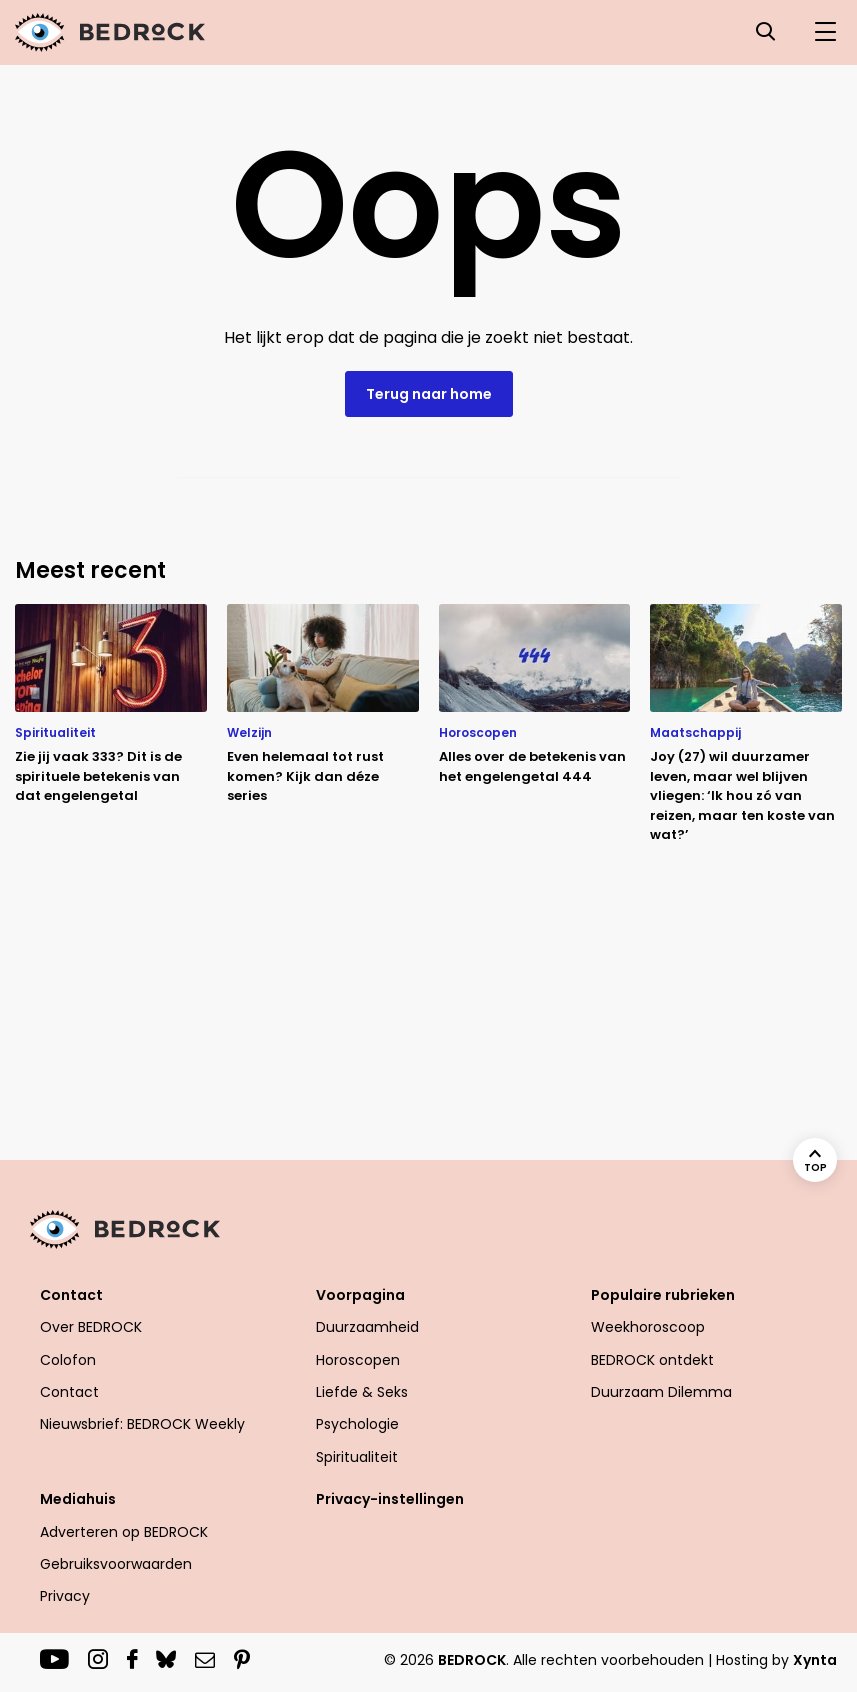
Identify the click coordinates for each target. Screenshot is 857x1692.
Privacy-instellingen (390, 1499)
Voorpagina (360, 1295)
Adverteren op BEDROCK (124, 1532)
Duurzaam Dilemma (661, 1392)
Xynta (815, 1660)
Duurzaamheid (367, 1327)
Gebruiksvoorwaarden (116, 1564)
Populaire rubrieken (663, 1295)
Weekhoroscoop (648, 1327)
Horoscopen (358, 1360)
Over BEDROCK (91, 1327)
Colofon (68, 1360)
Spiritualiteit (357, 1457)
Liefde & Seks (362, 1392)
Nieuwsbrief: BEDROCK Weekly (142, 1424)
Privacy (65, 1596)
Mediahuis (78, 1499)
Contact (71, 1295)
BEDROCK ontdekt (652, 1360)
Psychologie (357, 1424)
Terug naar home (429, 394)
